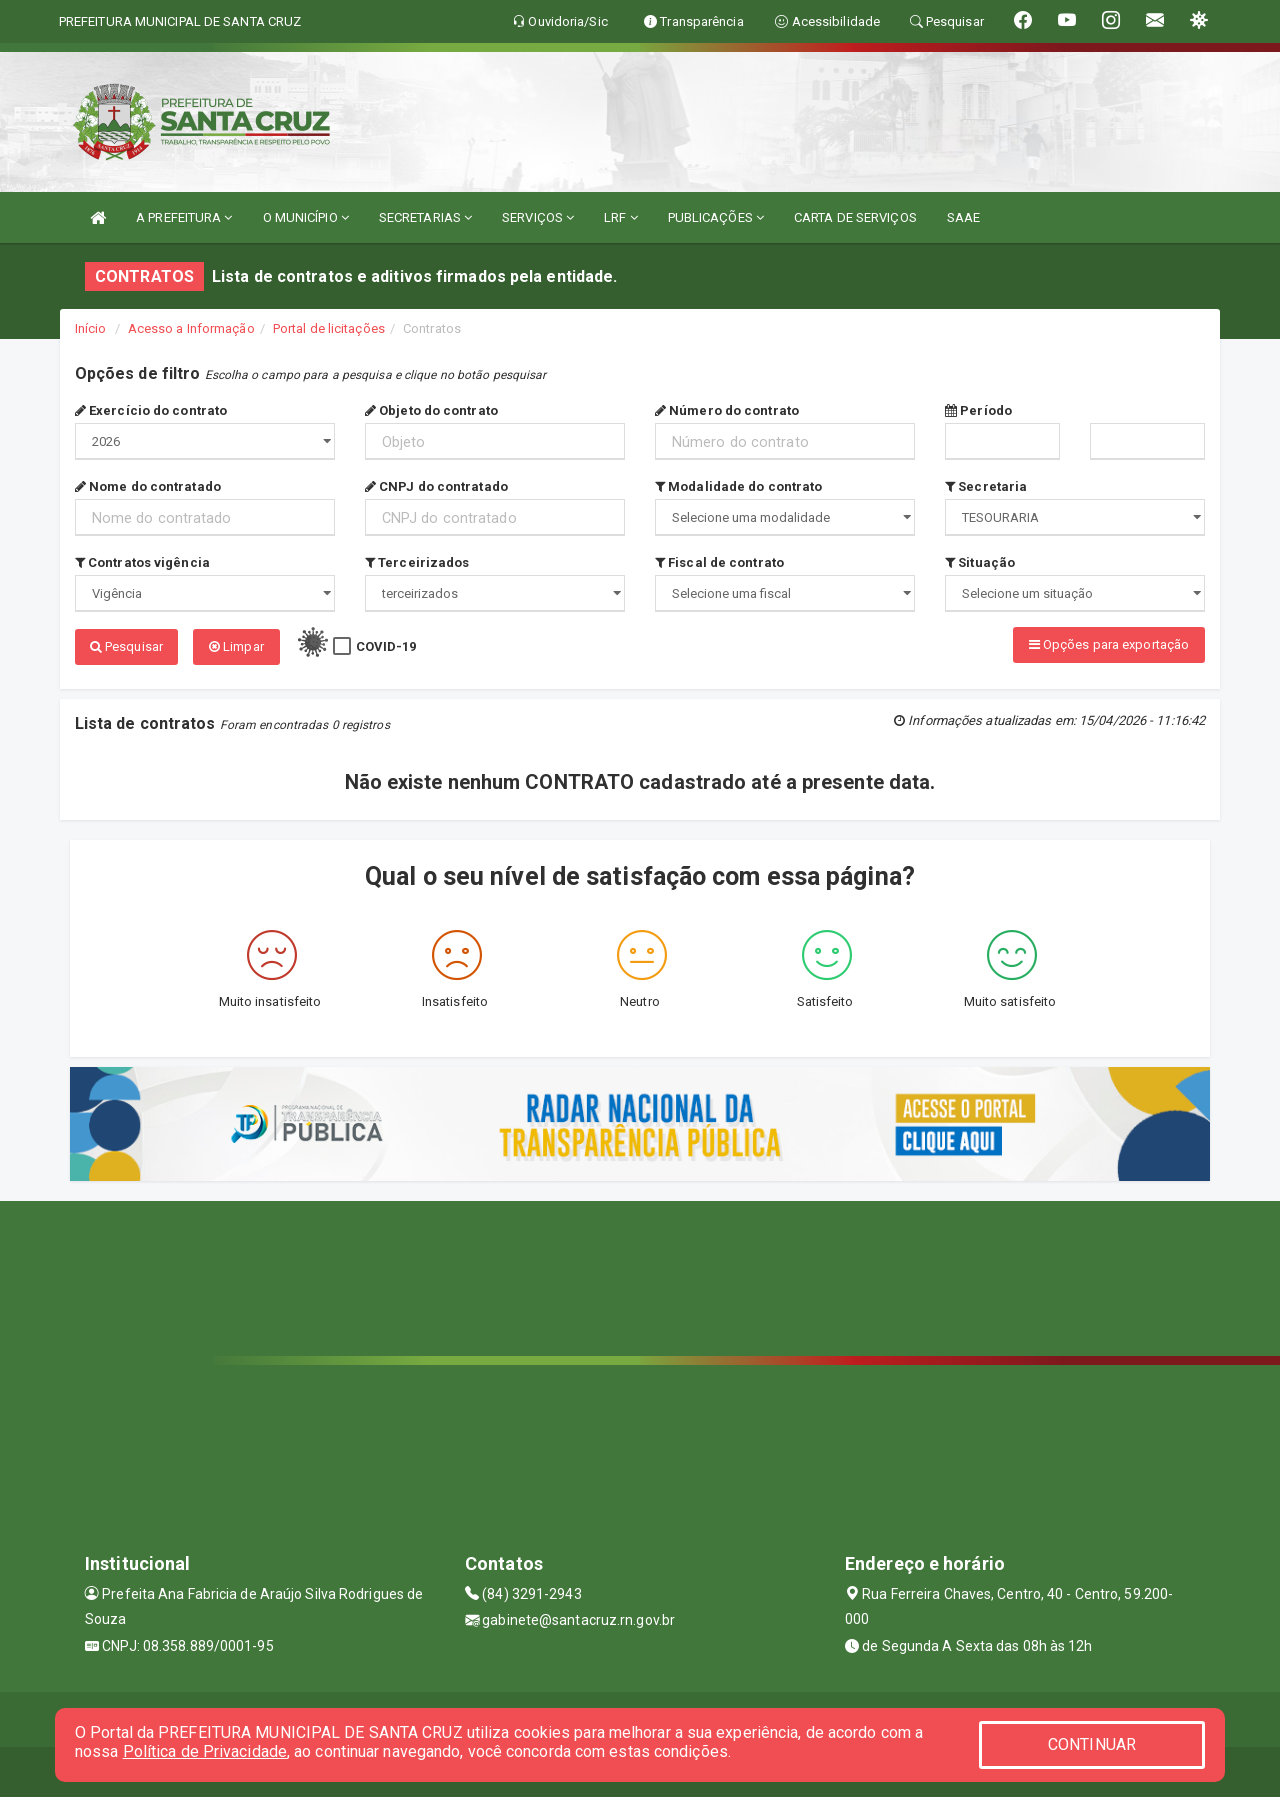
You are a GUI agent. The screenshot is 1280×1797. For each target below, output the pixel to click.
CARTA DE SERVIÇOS (855, 217)
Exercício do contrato (151, 410)
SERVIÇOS (538, 217)
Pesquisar (126, 646)
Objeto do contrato (431, 410)
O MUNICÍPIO (306, 217)
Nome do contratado (148, 486)
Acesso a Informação (191, 328)
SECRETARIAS (425, 217)
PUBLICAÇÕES (716, 217)
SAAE (963, 217)
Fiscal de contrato (719, 562)
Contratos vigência (142, 562)
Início (91, 328)
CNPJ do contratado (436, 486)
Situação (980, 562)
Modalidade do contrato (738, 486)
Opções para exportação (1109, 644)
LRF (621, 217)
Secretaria (986, 486)
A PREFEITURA (184, 217)
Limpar (236, 646)
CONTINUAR (1092, 1744)
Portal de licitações (329, 328)
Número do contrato (727, 410)
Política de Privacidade (205, 1751)
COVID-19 (386, 646)
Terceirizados (417, 562)
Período (978, 410)
